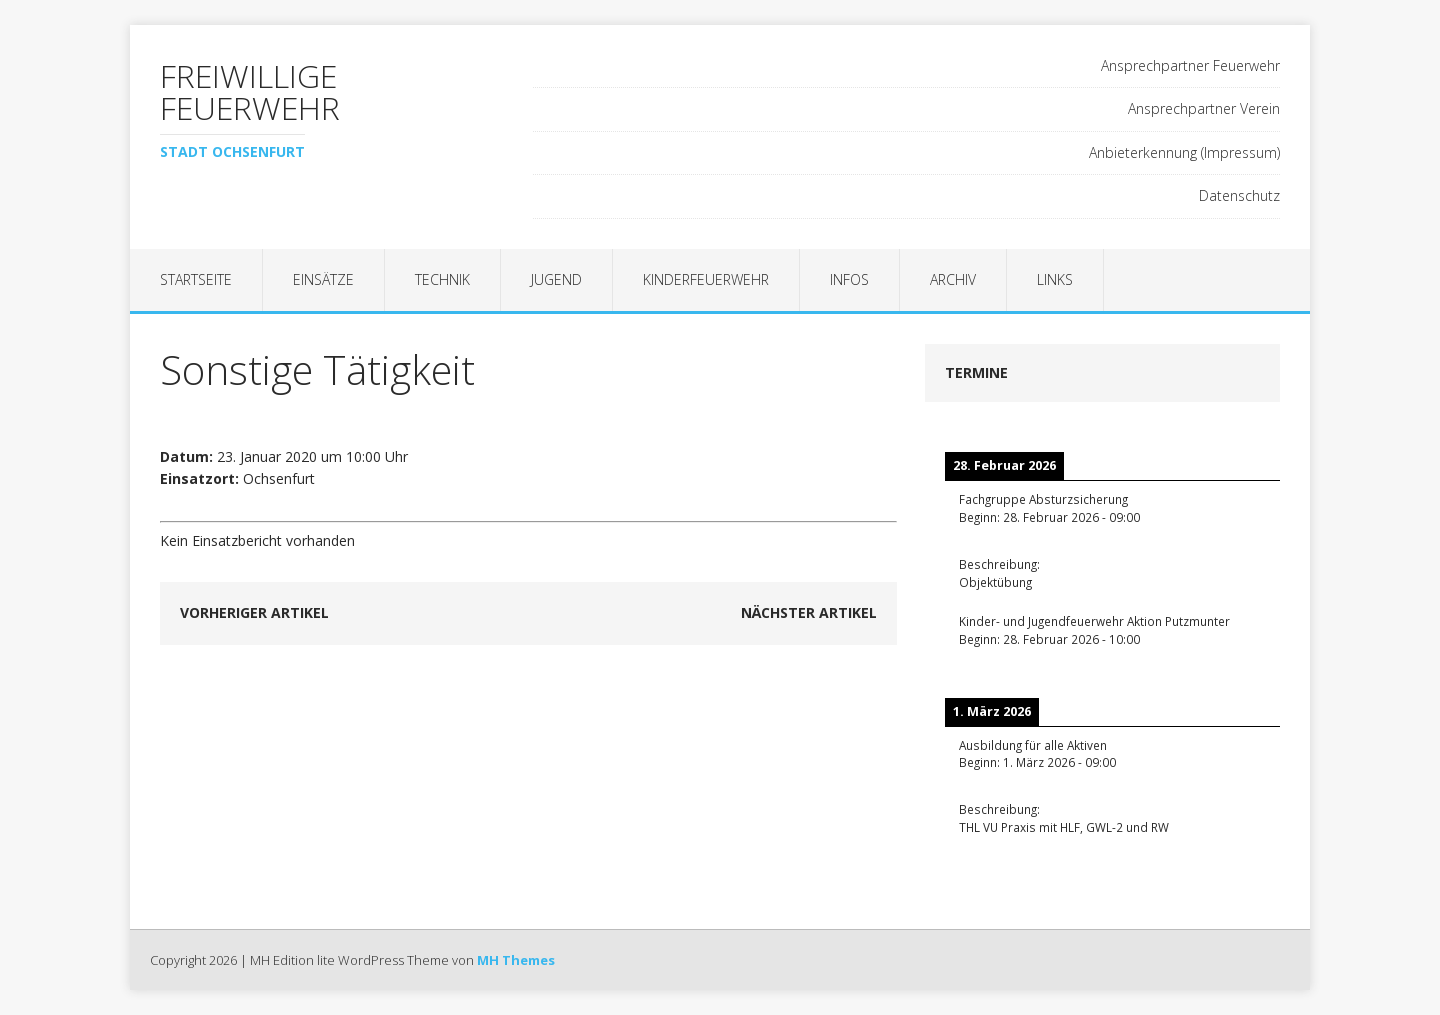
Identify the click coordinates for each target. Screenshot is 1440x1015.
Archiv (953, 279)
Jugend (556, 279)
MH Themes (516, 960)
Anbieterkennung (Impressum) (1184, 152)
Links (1055, 279)
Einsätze (323, 279)
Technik (442, 279)
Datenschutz (1239, 195)
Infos (849, 279)
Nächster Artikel (809, 612)
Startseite (196, 279)
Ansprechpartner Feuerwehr (1190, 65)
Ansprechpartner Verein (1204, 108)
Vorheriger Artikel (254, 612)
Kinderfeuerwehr (706, 279)
